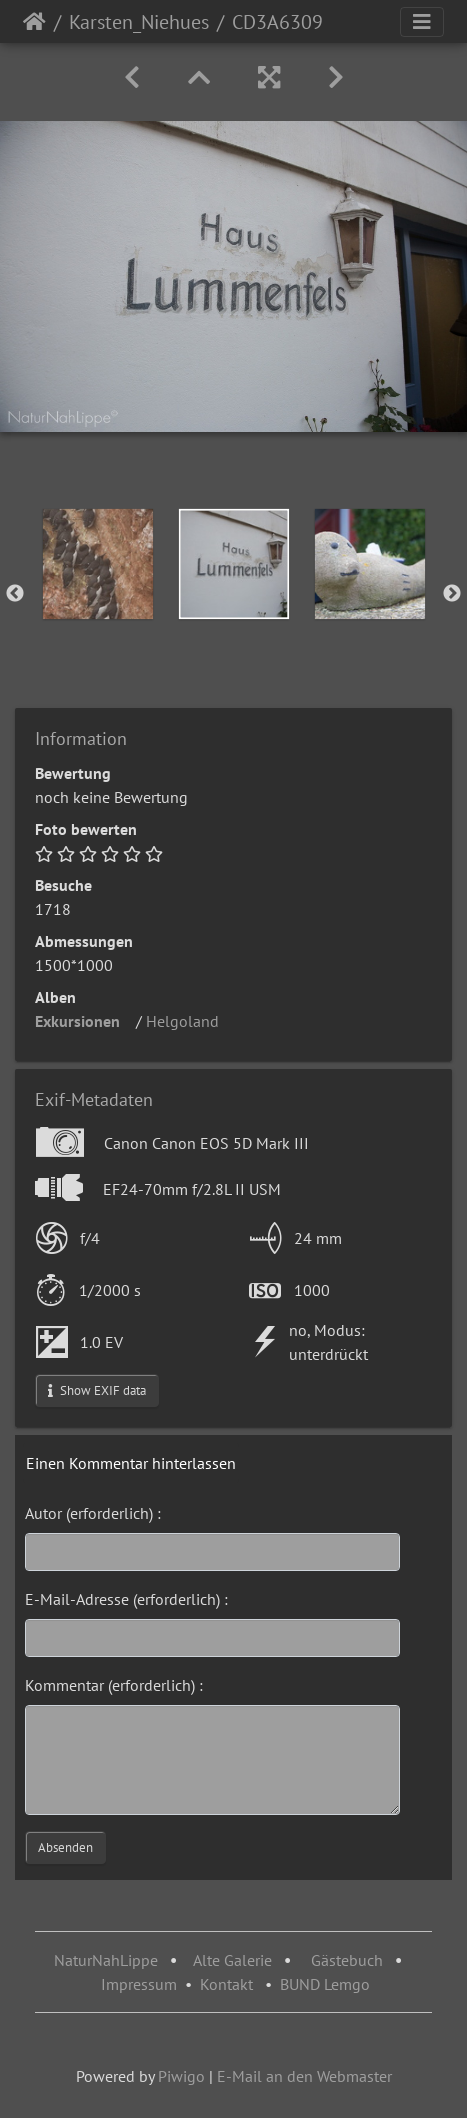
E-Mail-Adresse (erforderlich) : (126, 1599)
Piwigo (181, 2076)
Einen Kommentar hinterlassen (131, 1463)
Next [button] (452, 594)
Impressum (139, 1984)
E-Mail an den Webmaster (304, 2076)
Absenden (65, 1847)
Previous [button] (15, 594)
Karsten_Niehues (139, 22)
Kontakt (226, 1984)
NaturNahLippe (106, 1960)
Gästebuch (349, 1960)
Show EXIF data (97, 1390)
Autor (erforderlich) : (93, 1513)
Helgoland (188, 1021)
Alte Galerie (232, 1960)
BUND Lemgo (325, 1984)
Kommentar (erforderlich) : (114, 1685)
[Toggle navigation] (422, 22)
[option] (98, 564)
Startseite (34, 22)
